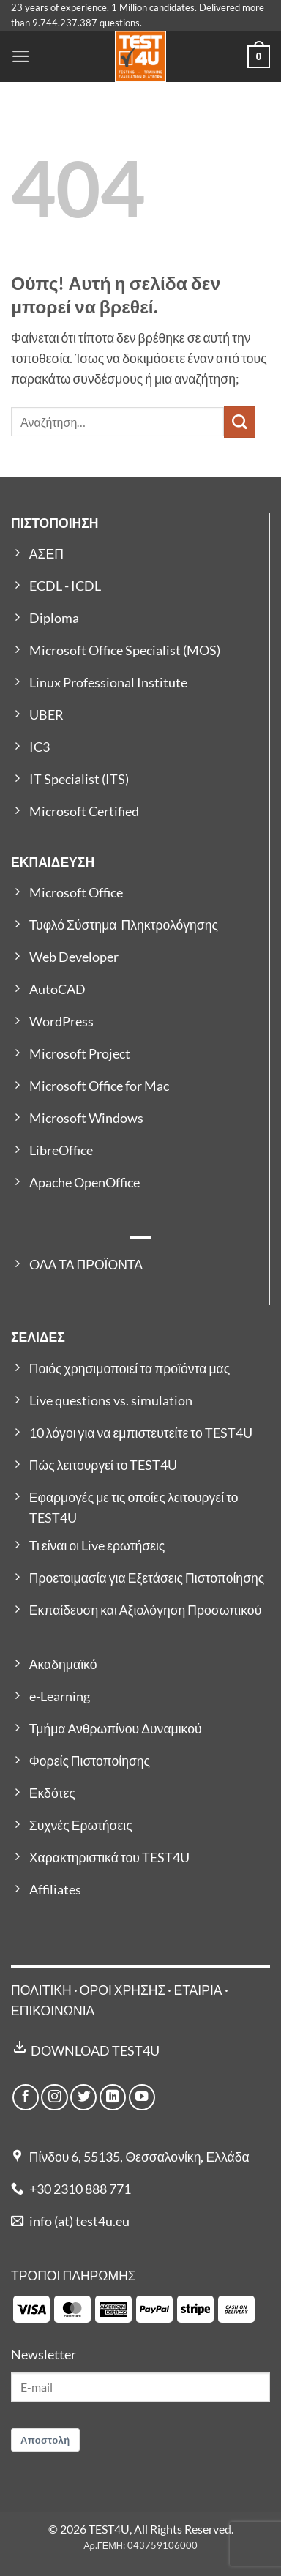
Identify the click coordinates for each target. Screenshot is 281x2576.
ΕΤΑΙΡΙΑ (198, 1990)
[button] (21, 56)
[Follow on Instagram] (54, 2097)
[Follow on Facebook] (25, 2097)
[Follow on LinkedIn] (113, 2097)
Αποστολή (45, 2440)
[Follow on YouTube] (142, 2097)
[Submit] (239, 422)
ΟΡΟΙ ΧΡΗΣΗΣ (123, 1990)
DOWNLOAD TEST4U (95, 2050)
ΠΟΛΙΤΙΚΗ (41, 1990)
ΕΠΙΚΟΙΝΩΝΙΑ (52, 2010)
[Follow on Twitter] (83, 2097)
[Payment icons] (134, 2307)
